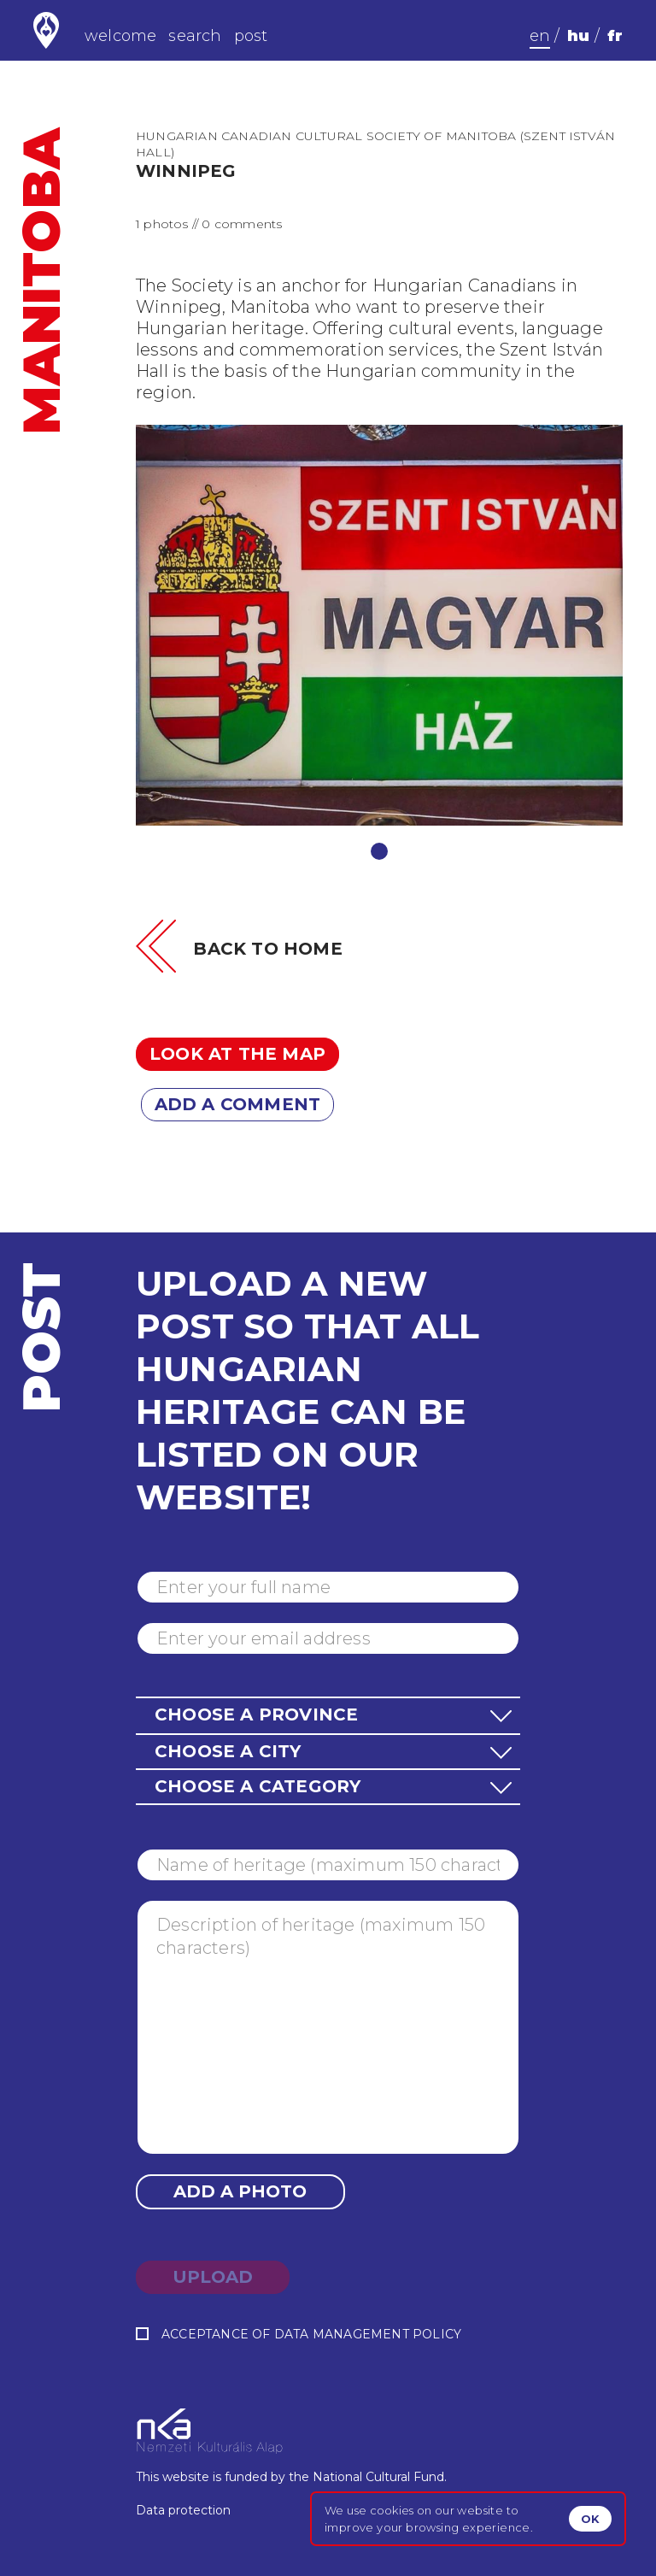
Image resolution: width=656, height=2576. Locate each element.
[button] (328, 1715)
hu (578, 35)
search (194, 35)
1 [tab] (379, 851)
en (540, 35)
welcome (120, 35)
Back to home (267, 948)
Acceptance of (298, 2334)
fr (615, 35)
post (251, 35)
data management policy (367, 2334)
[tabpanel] (379, 625)
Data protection (183, 2510)
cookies (391, 2510)
